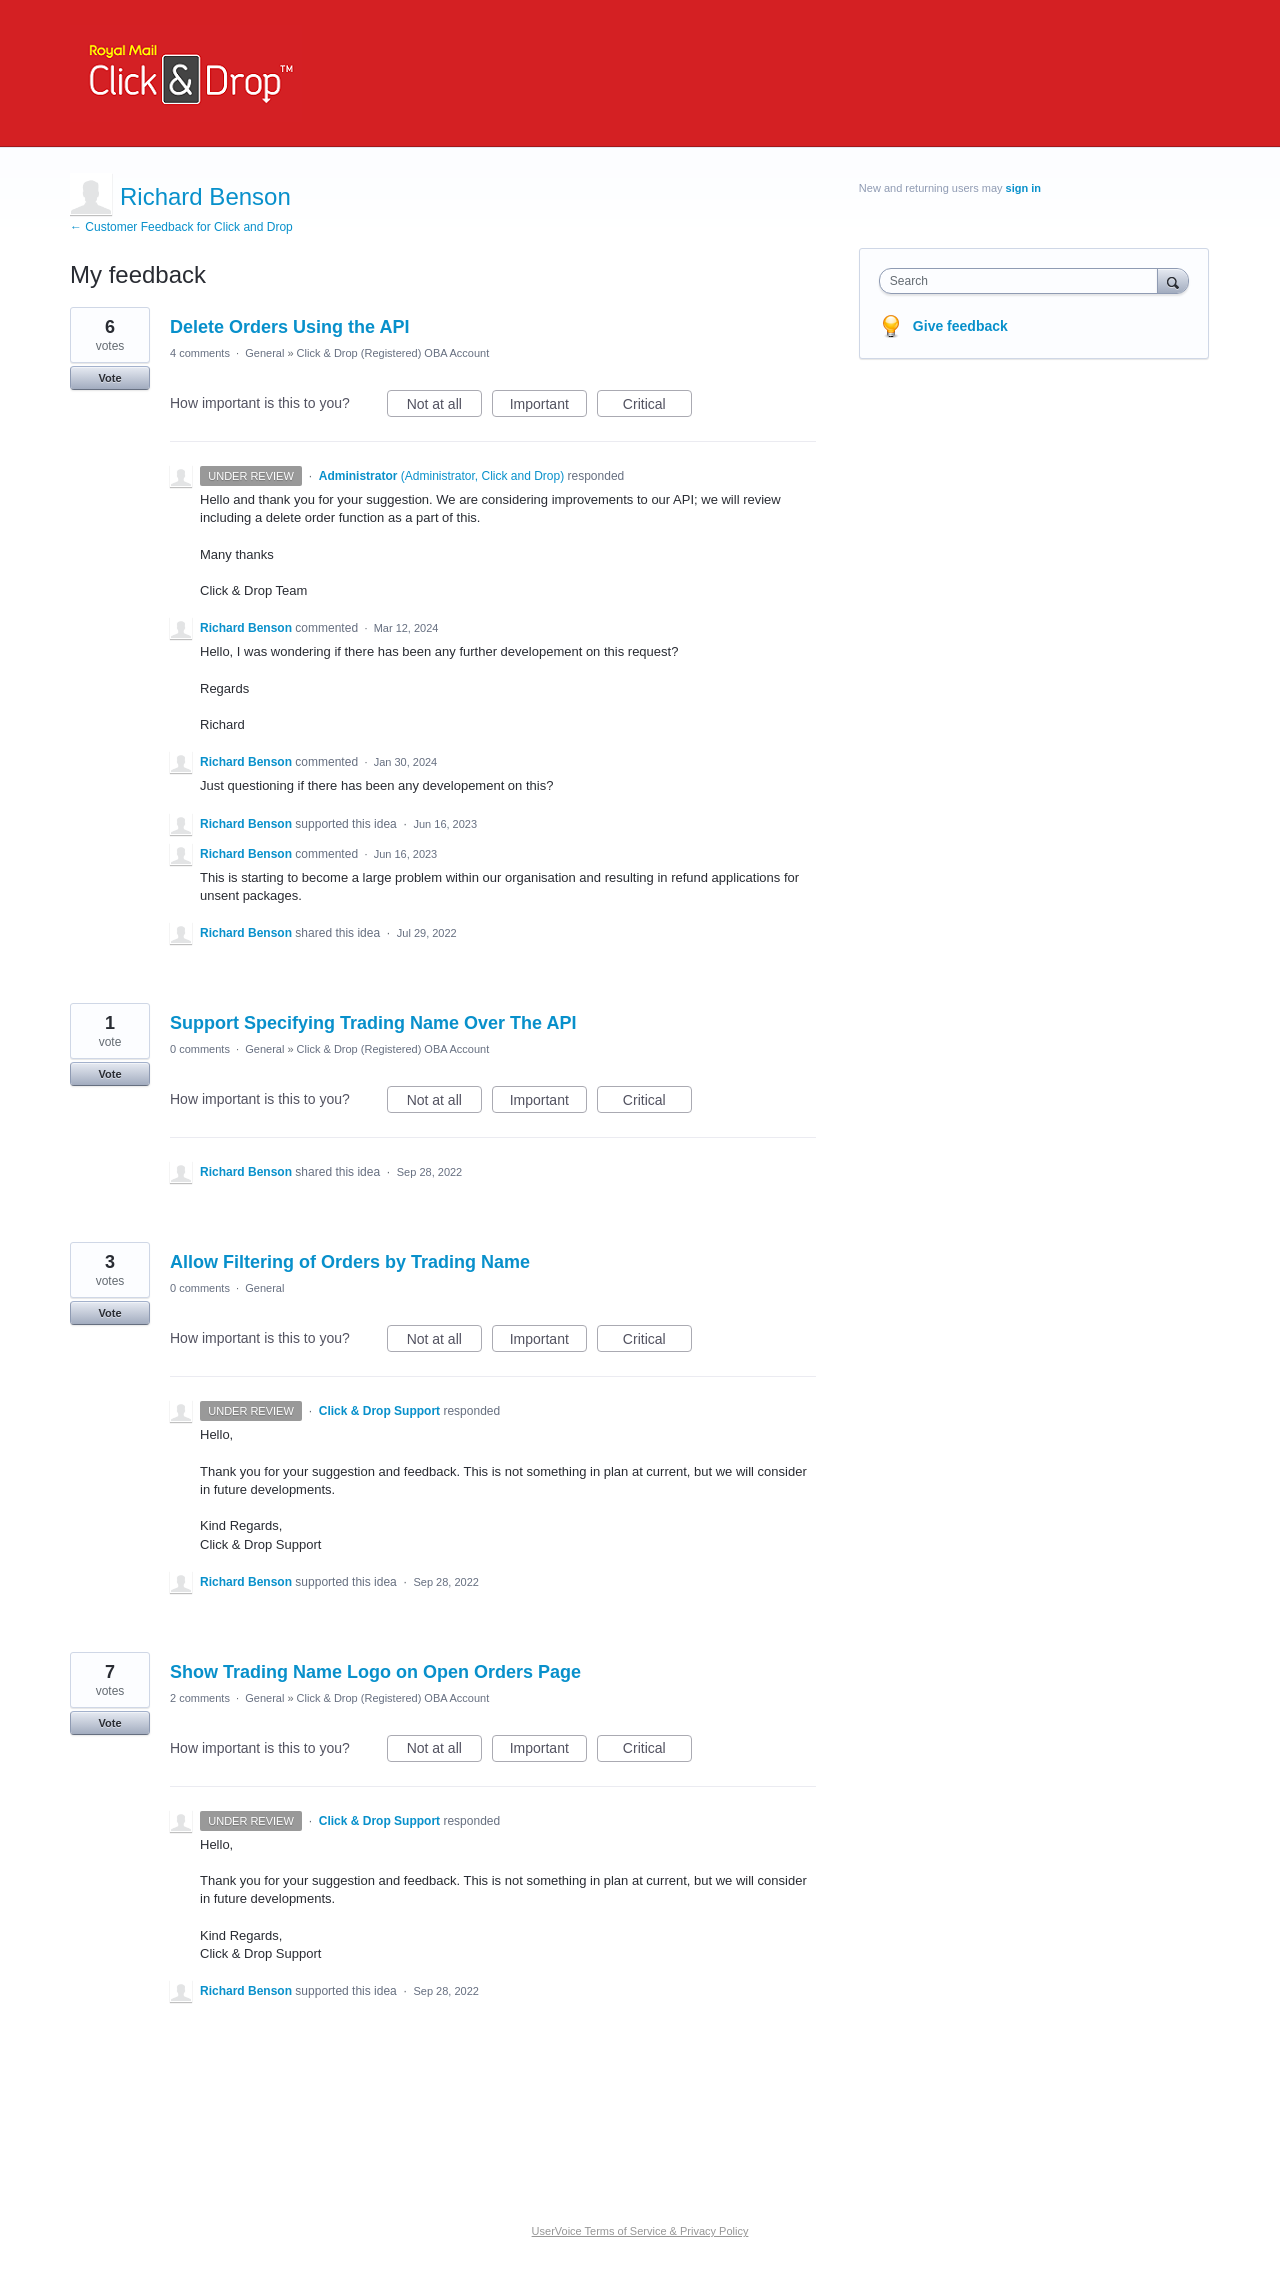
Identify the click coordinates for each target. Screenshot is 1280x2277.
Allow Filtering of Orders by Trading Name (350, 1262)
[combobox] (1023, 281)
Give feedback (960, 326)
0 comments (200, 1049)
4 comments (200, 353)
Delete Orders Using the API (289, 327)
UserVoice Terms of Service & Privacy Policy (640, 2231)
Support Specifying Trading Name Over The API (373, 1023)
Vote (109, 378)
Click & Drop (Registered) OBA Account (393, 353)
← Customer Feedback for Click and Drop (181, 227)
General (264, 353)
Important (548, 407)
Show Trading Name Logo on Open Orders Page (375, 1672)
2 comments (200, 1698)
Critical (657, 407)
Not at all (444, 407)
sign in (1023, 188)
